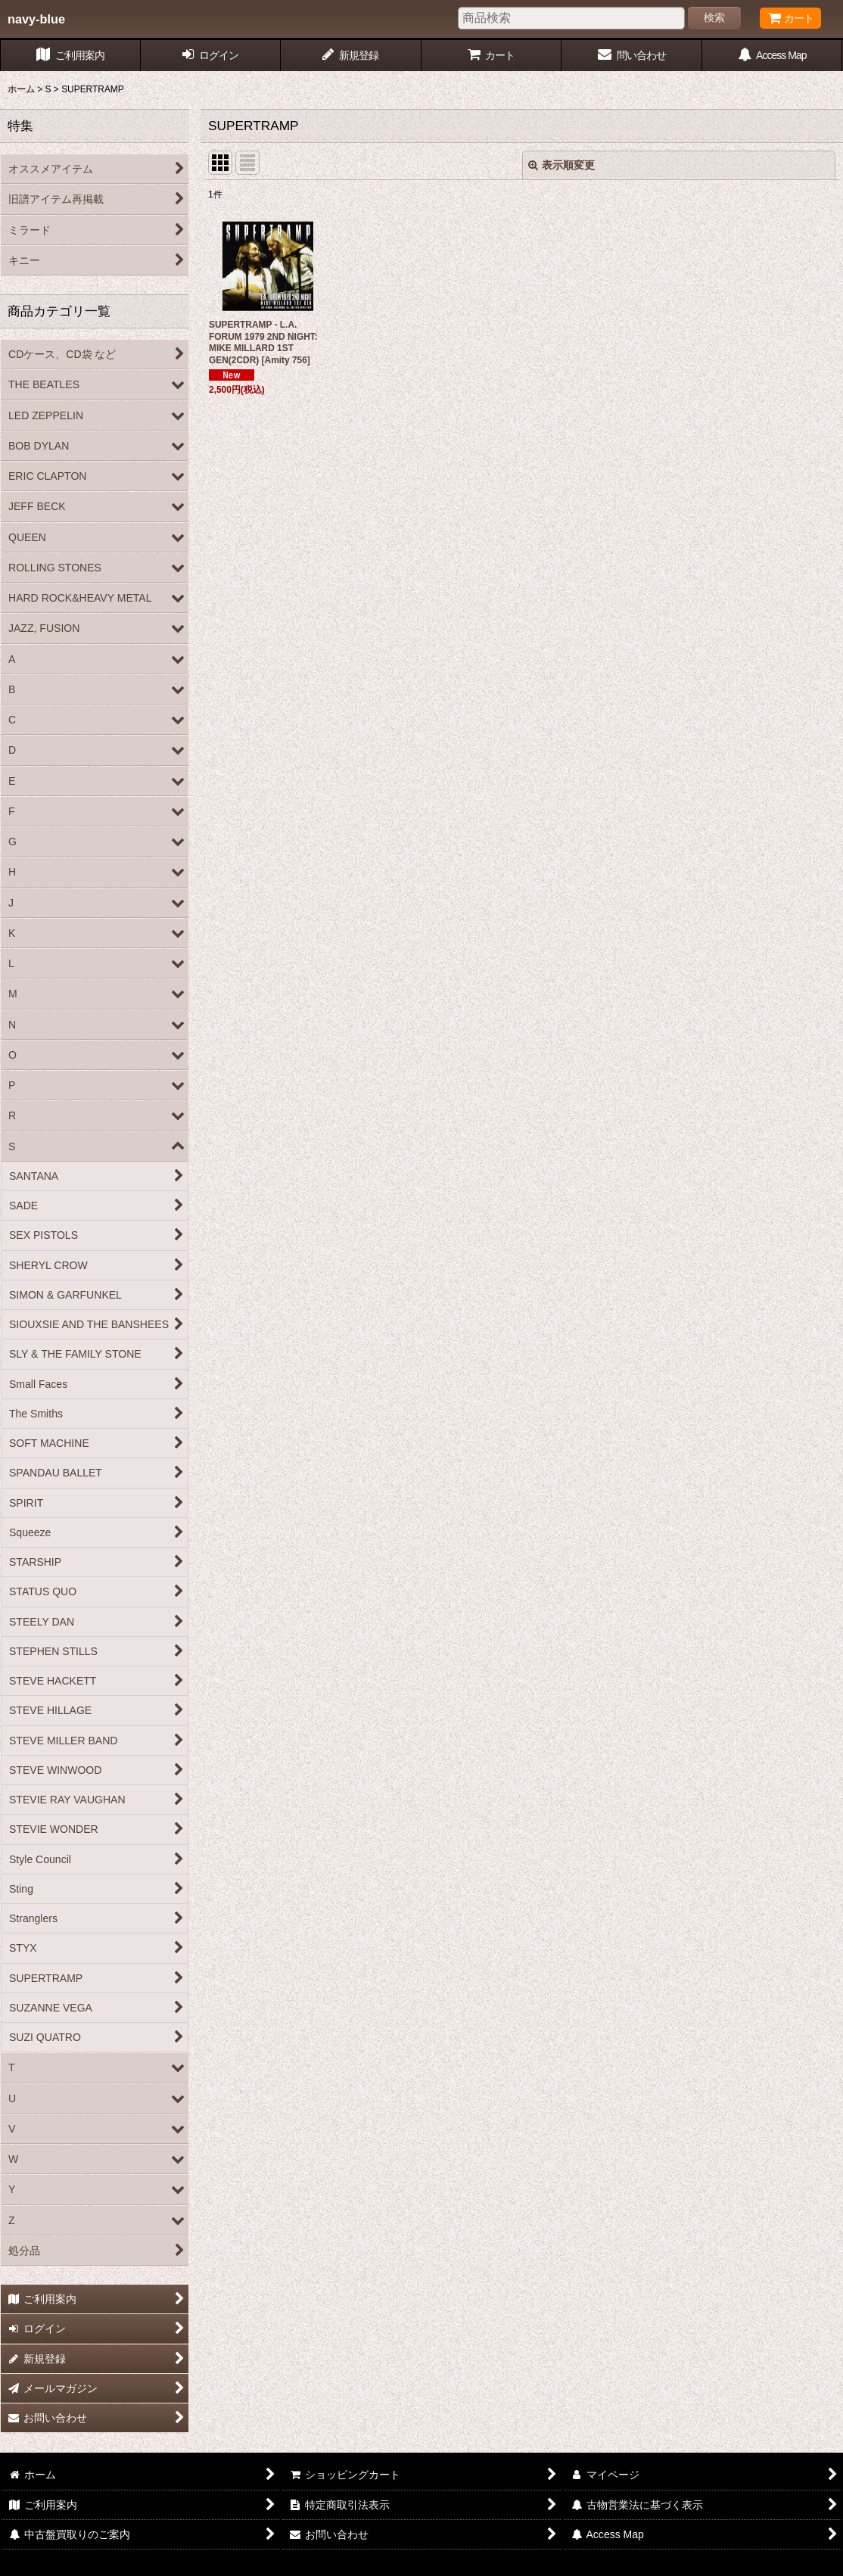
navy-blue (36, 19)
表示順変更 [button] (561, 165)
